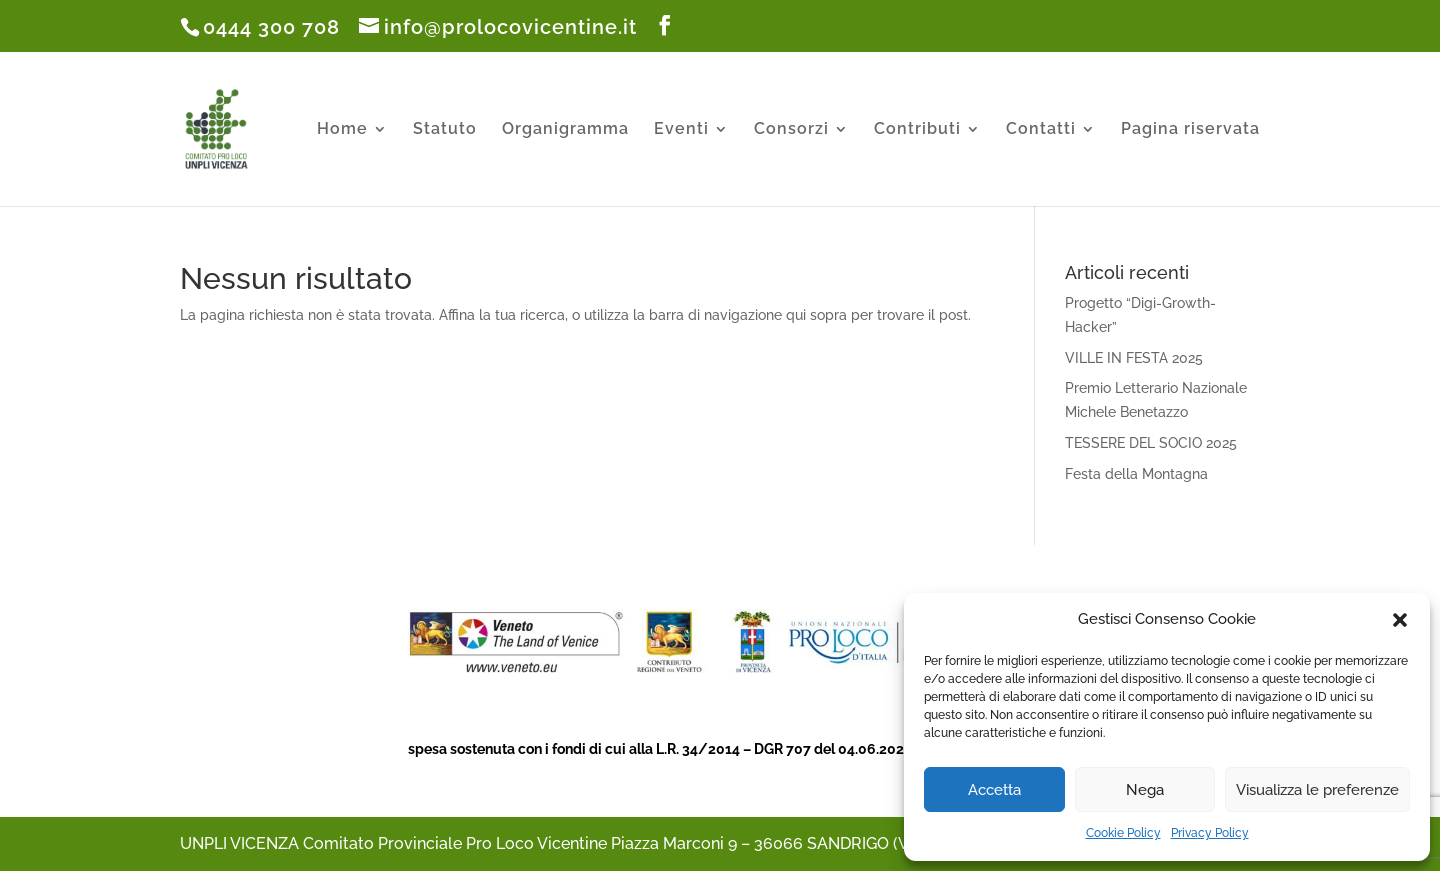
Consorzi (791, 130)
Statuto (445, 130)
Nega (1145, 790)
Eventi (681, 130)
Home (342, 130)
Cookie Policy (1123, 833)
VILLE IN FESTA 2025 (1134, 358)
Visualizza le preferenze (1317, 790)
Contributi (917, 130)
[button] (1400, 620)
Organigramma (565, 130)
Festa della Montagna (1136, 474)
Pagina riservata (1190, 130)
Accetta (994, 790)
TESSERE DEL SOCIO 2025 (1151, 443)
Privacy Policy (1210, 833)
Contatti (1041, 130)
